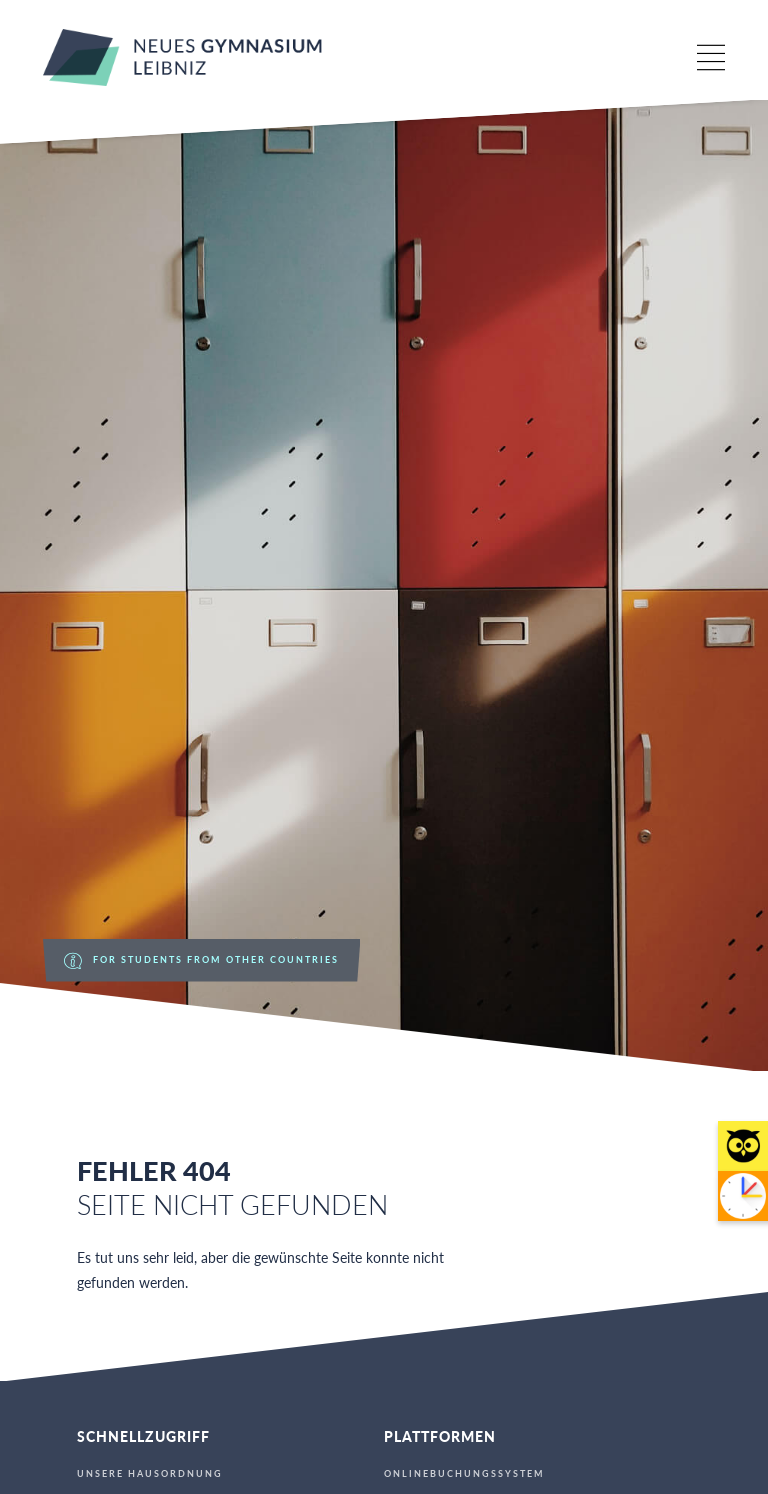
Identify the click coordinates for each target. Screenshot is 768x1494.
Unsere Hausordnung (150, 1474)
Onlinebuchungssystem (464, 1474)
